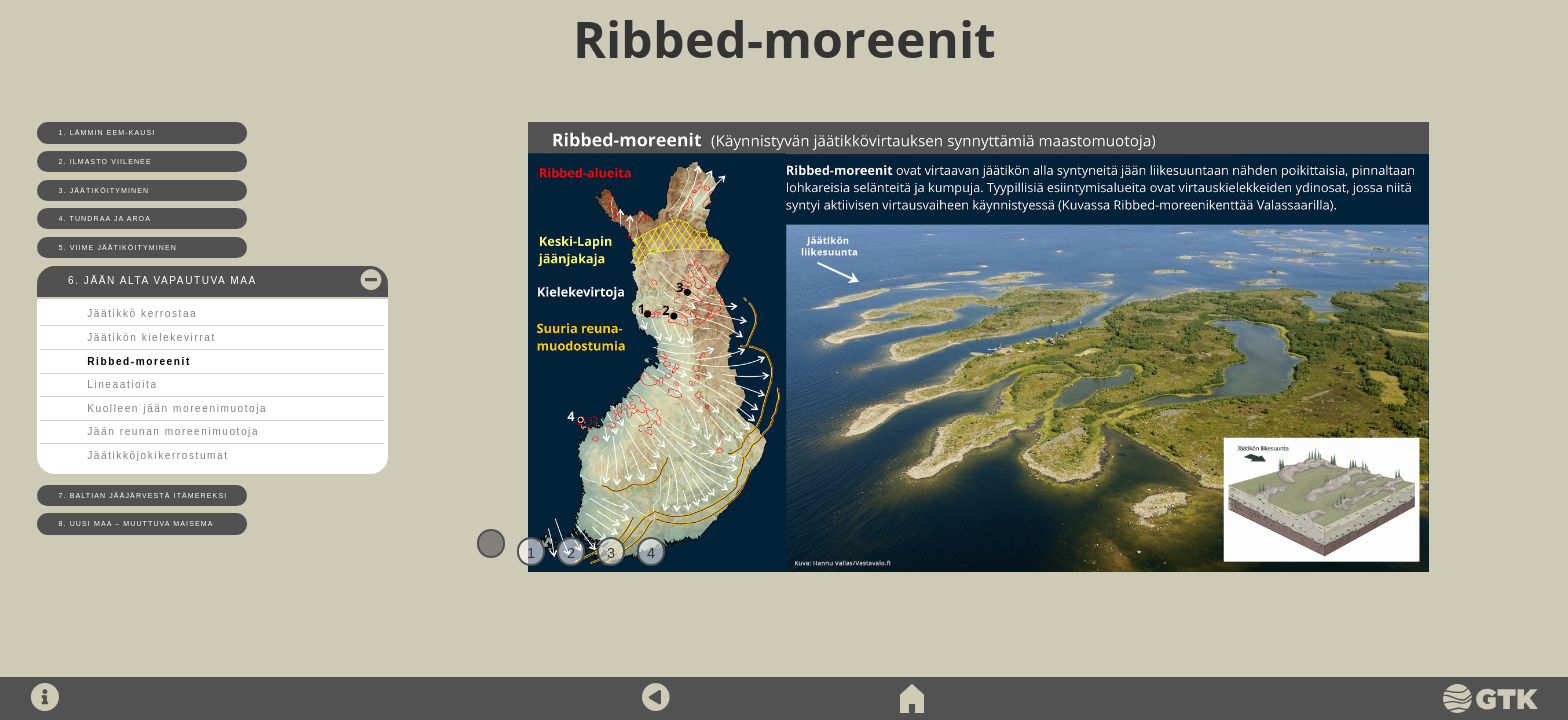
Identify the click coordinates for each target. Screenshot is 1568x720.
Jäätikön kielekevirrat (151, 337)
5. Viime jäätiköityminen (118, 247)
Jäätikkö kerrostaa (142, 313)
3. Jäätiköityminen (104, 190)
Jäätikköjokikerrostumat (157, 455)
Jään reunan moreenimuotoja (173, 431)
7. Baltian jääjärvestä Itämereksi (143, 495)
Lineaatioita (122, 384)
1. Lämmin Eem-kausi (107, 132)
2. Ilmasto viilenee (105, 161)
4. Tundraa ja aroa (105, 218)
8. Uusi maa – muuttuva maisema (136, 523)
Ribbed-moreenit (139, 361)
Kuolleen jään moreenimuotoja (177, 408)
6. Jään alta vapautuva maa (162, 280)
